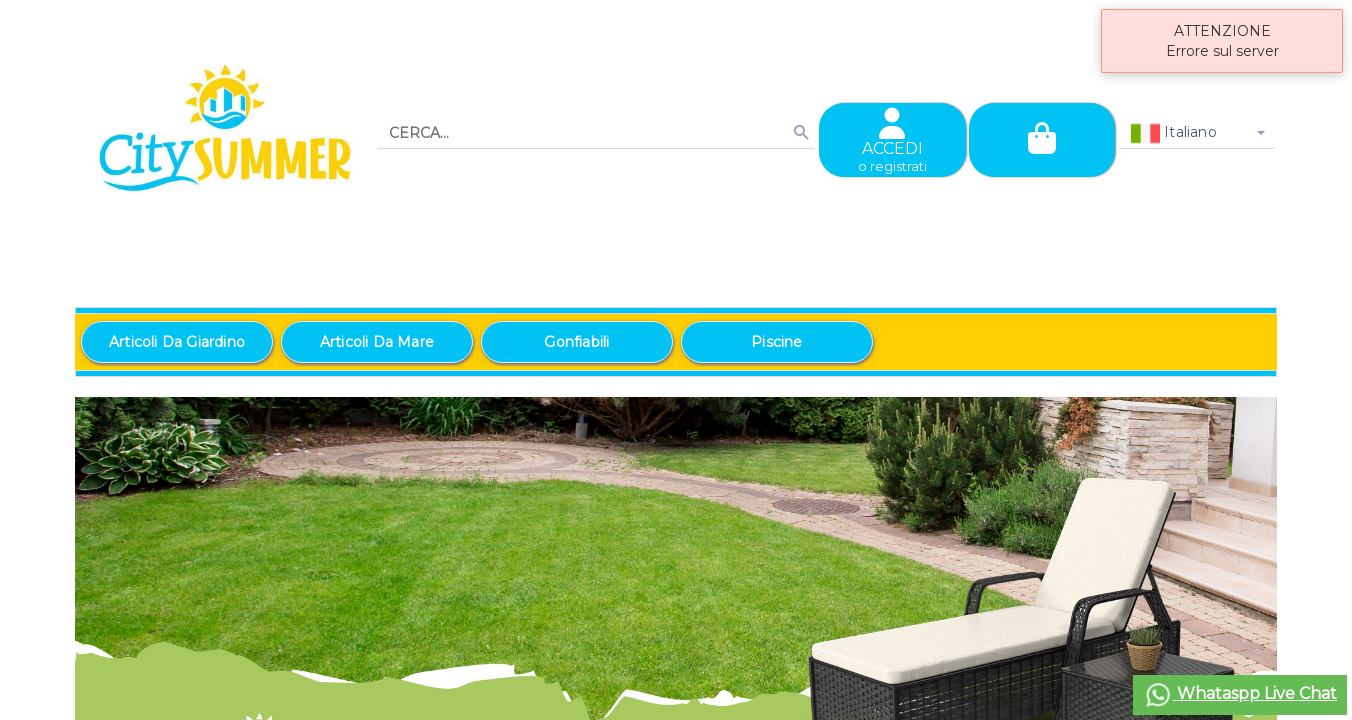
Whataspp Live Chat (1240, 695)
